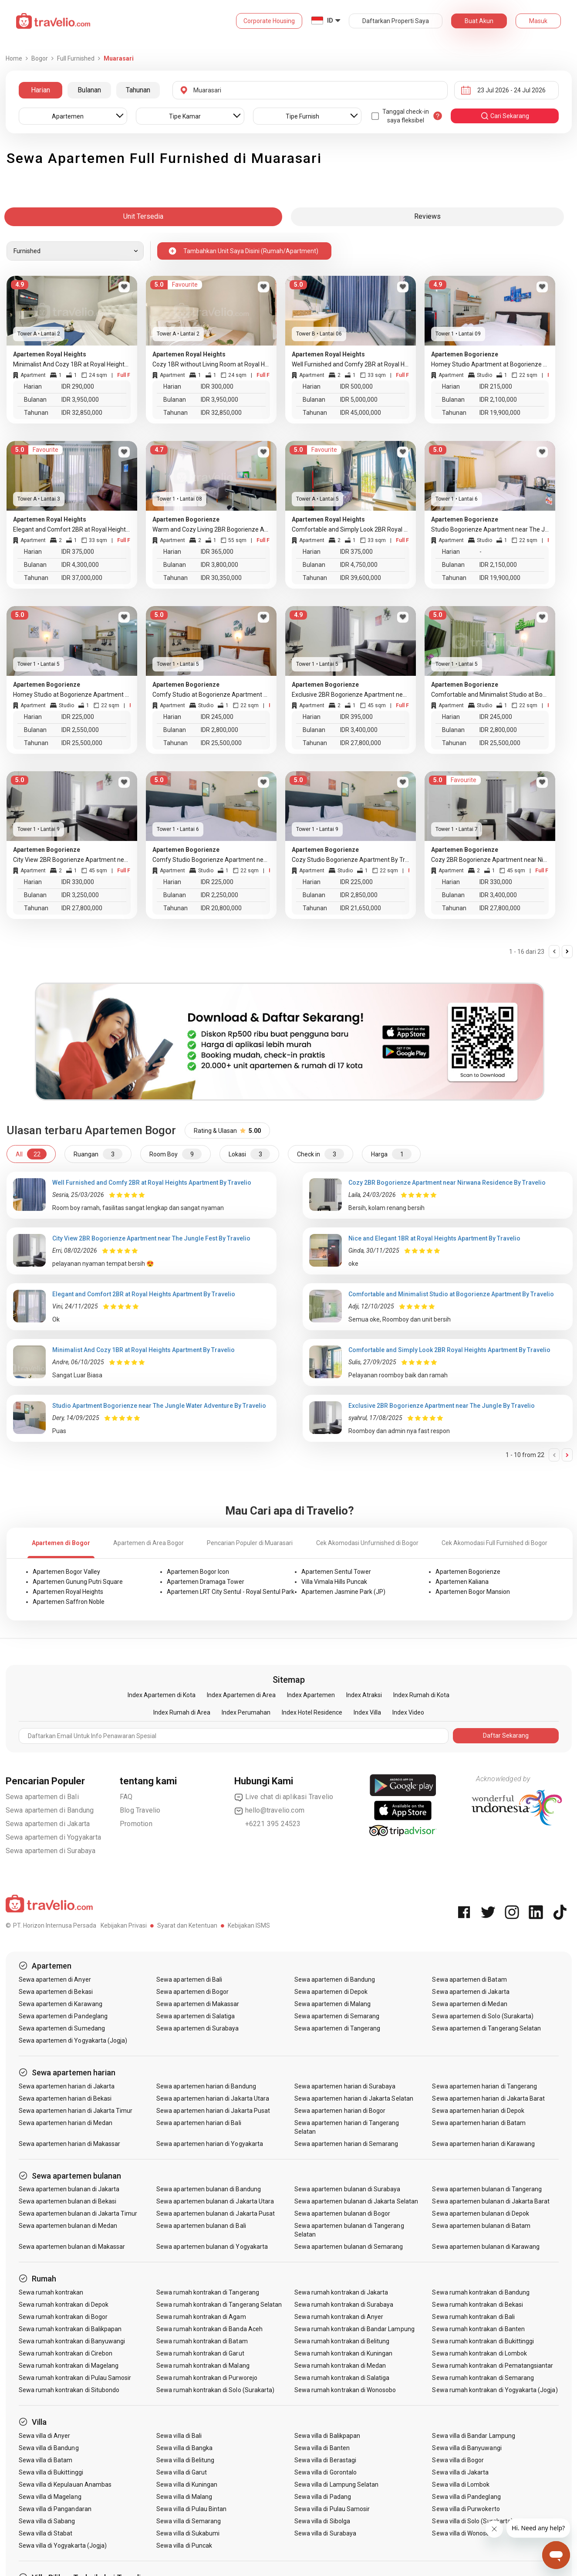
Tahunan (138, 90)
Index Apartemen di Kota (162, 1694)
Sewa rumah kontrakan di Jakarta (341, 2292)
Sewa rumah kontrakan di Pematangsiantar (492, 2365)
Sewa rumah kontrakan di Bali (473, 2316)
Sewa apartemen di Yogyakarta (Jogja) (73, 2040)
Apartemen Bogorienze (467, 1571)
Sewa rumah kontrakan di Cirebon (66, 2353)
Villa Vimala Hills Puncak (334, 1581)
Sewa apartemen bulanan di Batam (481, 2225)
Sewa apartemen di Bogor (192, 1991)
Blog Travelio (140, 1810)
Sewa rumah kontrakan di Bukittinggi (483, 2341)
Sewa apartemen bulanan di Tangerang (487, 2189)
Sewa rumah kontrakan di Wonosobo (345, 2389)
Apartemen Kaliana (462, 1581)
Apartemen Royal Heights (68, 1591)
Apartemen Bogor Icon (198, 1571)
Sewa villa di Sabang (47, 2521)
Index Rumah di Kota (421, 1694)
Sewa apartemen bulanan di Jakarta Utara (215, 2201)
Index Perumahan (246, 1712)
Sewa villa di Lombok (460, 2484)
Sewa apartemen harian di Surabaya (345, 2086)
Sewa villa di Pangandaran (55, 2508)
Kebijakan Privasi (124, 1925)
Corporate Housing (269, 20)
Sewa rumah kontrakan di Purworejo (206, 2377)
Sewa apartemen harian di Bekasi (65, 2098)
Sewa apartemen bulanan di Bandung (208, 2189)
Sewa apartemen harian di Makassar (70, 2143)
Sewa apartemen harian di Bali (198, 2122)
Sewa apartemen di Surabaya (51, 1851)
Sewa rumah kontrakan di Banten (478, 2328)
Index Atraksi (364, 1694)
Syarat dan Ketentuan (187, 1925)
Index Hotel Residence (312, 1712)
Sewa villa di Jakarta (460, 2472)
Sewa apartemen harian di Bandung (206, 2086)
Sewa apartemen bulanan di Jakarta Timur (78, 2213)
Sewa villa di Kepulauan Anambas (65, 2484)
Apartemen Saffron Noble (69, 1601)
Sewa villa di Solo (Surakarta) (472, 2521)
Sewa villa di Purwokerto (465, 2508)
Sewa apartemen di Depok (331, 1991)
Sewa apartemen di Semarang (336, 2016)
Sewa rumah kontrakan (51, 2292)
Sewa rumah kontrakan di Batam (201, 2341)
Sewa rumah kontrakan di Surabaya (344, 2304)
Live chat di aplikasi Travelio (284, 1797)
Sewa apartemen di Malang (332, 2003)
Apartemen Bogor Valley (66, 1571)
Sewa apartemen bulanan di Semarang (348, 2246)
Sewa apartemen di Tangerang (337, 2028)
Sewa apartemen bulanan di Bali (201, 2225)
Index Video (408, 1712)
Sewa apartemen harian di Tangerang (484, 2086)
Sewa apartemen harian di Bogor (340, 2110)
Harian (40, 90)
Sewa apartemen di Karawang (60, 2003)
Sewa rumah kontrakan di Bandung (481, 2292)
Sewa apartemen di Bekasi (56, 1991)
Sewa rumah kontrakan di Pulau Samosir (75, 2377)
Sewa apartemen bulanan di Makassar (72, 2246)
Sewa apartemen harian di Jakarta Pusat (213, 2110)
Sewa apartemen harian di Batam (479, 2122)
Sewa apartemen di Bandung (50, 1810)
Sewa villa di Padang (322, 2496)
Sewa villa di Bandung (49, 2447)
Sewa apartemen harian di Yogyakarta (209, 2143)
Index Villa (367, 1712)
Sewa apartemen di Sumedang (62, 2028)
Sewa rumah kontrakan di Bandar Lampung (354, 2328)
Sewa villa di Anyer (45, 2435)
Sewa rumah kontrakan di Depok (63, 2304)
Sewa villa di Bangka (184, 2447)
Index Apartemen (311, 1694)
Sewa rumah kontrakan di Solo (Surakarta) (215, 2389)
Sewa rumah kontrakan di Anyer (338, 2316)
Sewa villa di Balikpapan (327, 2435)
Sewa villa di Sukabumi (187, 2533)
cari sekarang (504, 116)
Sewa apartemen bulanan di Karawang (486, 2246)
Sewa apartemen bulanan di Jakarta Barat (491, 2201)
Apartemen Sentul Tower (336, 1571)
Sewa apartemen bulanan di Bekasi (68, 2201)
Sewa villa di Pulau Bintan (191, 2508)
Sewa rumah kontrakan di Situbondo (69, 2389)
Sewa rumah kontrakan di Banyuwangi (72, 2341)
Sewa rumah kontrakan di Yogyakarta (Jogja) (494, 2389)
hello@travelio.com (269, 1810)
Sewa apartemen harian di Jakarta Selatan (353, 2098)
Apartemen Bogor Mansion (472, 1591)
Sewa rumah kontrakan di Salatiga (342, 2377)
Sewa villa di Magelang (50, 2496)
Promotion (136, 1824)
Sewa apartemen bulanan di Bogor (342, 2213)
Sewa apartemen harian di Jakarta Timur (76, 2110)
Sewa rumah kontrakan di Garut (200, 2353)
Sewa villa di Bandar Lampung (473, 2435)
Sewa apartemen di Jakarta (48, 1824)
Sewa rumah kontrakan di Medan (340, 2365)
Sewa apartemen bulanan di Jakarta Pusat (215, 2213)
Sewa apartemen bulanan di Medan (68, 2225)
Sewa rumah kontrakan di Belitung (342, 2341)
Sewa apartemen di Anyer (55, 1979)
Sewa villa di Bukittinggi (51, 2472)
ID (330, 20)
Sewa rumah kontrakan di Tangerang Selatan (219, 2304)
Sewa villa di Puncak (184, 2545)
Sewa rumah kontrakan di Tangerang (207, 2292)
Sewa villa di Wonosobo (464, 2533)
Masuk (538, 20)
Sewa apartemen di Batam (469, 1979)
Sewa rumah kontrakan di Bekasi (477, 2304)
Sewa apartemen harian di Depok (478, 2110)
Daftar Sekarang (506, 1735)
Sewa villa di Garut (181, 2472)
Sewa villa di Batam (46, 2460)
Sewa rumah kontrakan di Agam (201, 2316)
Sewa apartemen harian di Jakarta (67, 2086)
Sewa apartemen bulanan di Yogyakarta (212, 2246)
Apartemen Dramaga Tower (205, 1581)
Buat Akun (479, 20)
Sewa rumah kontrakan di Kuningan (343, 2353)
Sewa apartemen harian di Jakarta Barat (488, 2098)
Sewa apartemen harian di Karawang (483, 2143)
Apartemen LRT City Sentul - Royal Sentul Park (230, 1591)
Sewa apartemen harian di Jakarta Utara (212, 2098)
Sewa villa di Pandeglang (466, 2496)
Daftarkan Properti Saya (395, 20)
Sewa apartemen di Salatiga (195, 2016)
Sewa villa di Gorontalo (325, 2472)
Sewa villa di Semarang (188, 2521)
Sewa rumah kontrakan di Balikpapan (70, 2328)
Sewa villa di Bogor (458, 2460)
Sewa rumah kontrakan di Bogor (63, 2316)
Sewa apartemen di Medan (469, 2003)
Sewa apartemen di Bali (42, 1797)
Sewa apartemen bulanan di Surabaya (347, 2189)
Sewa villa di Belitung (185, 2460)
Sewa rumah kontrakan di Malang (203, 2365)
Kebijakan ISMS (249, 1925)
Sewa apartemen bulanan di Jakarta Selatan (356, 2201)
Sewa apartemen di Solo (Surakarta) (482, 2016)
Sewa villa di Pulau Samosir (332, 2508)
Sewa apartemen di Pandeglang (63, 2016)
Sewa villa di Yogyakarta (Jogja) (63, 2545)
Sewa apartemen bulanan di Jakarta (69, 2189)
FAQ (126, 1797)
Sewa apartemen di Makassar (197, 2003)
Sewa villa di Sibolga (322, 2521)
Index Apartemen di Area (241, 1694)
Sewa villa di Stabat (46, 2533)
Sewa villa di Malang (184, 2496)
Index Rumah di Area (181, 1712)
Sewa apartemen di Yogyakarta (53, 1837)
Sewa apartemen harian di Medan (66, 2122)
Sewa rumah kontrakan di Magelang (69, 2365)
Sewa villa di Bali (179, 2435)
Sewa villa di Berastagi (325, 2460)
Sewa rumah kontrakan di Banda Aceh (209, 2328)
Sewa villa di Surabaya (325, 2533)
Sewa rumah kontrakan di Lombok (479, 2353)
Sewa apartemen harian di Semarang (346, 2143)
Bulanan (89, 90)
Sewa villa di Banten (322, 2447)
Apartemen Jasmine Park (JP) (343, 1591)
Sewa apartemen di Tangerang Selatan (486, 2028)
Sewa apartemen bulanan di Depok (480, 2213)
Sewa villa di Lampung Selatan (336, 2484)
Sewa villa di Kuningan (186, 2484)
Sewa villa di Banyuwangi (466, 2447)
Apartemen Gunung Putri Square (78, 1581)
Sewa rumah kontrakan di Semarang (483, 2377)
